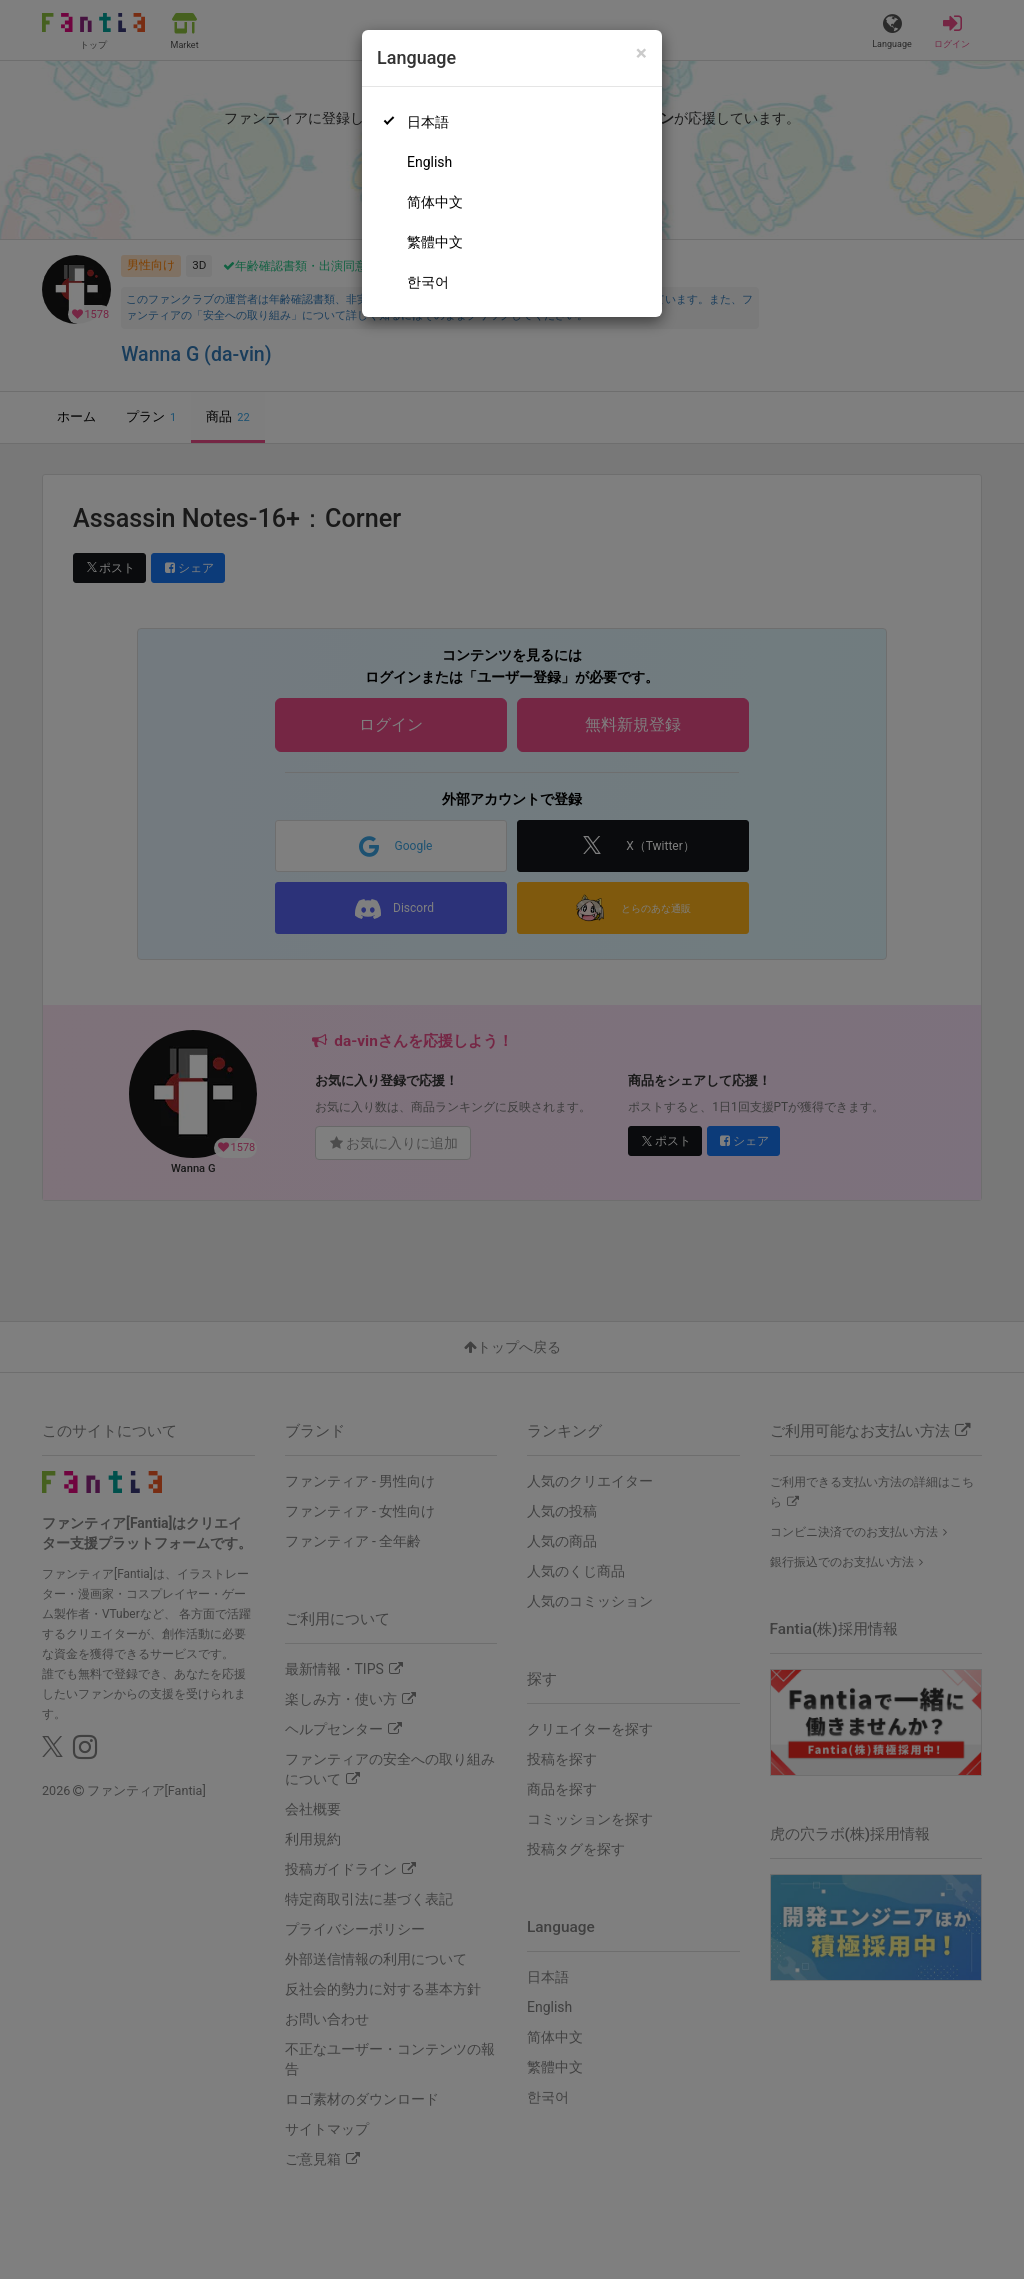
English (429, 162)
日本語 (428, 122)
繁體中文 (435, 242)
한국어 (428, 282)
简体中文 (435, 202)
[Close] (641, 53)
